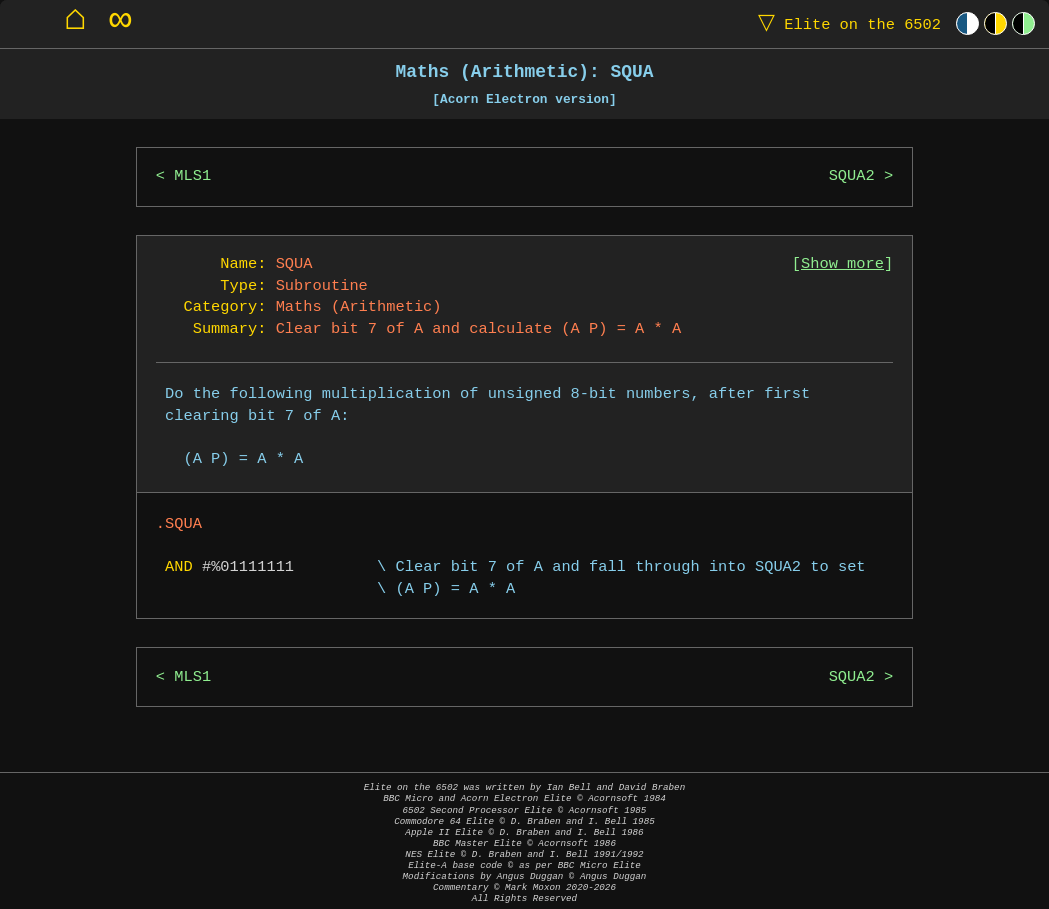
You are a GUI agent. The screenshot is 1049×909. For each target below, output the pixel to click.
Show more (842, 264)
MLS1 (192, 176)
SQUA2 (852, 176)
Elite (845, 23)
